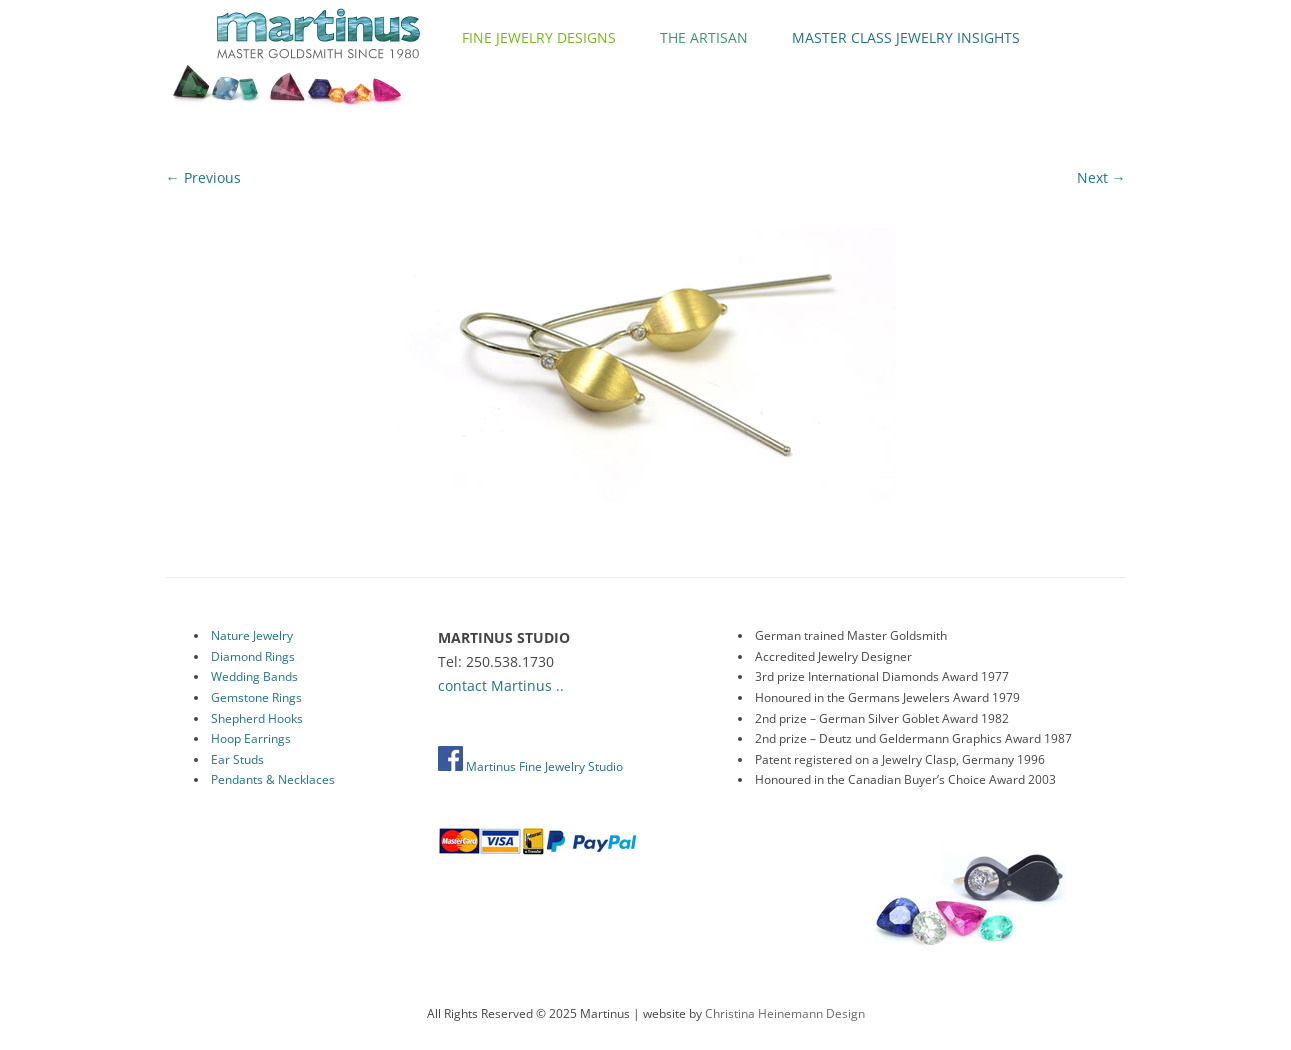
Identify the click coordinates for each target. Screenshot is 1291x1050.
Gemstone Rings (256, 697)
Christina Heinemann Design (785, 1013)
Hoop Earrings (251, 738)
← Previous (203, 177)
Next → (1101, 177)
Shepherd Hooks (257, 718)
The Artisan (704, 37)
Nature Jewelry (252, 635)
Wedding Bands (254, 676)
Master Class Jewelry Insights (906, 37)
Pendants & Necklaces (273, 779)
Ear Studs (237, 759)
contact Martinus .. (501, 685)
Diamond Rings (253, 656)
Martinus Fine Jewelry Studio (530, 766)
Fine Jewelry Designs (539, 37)
